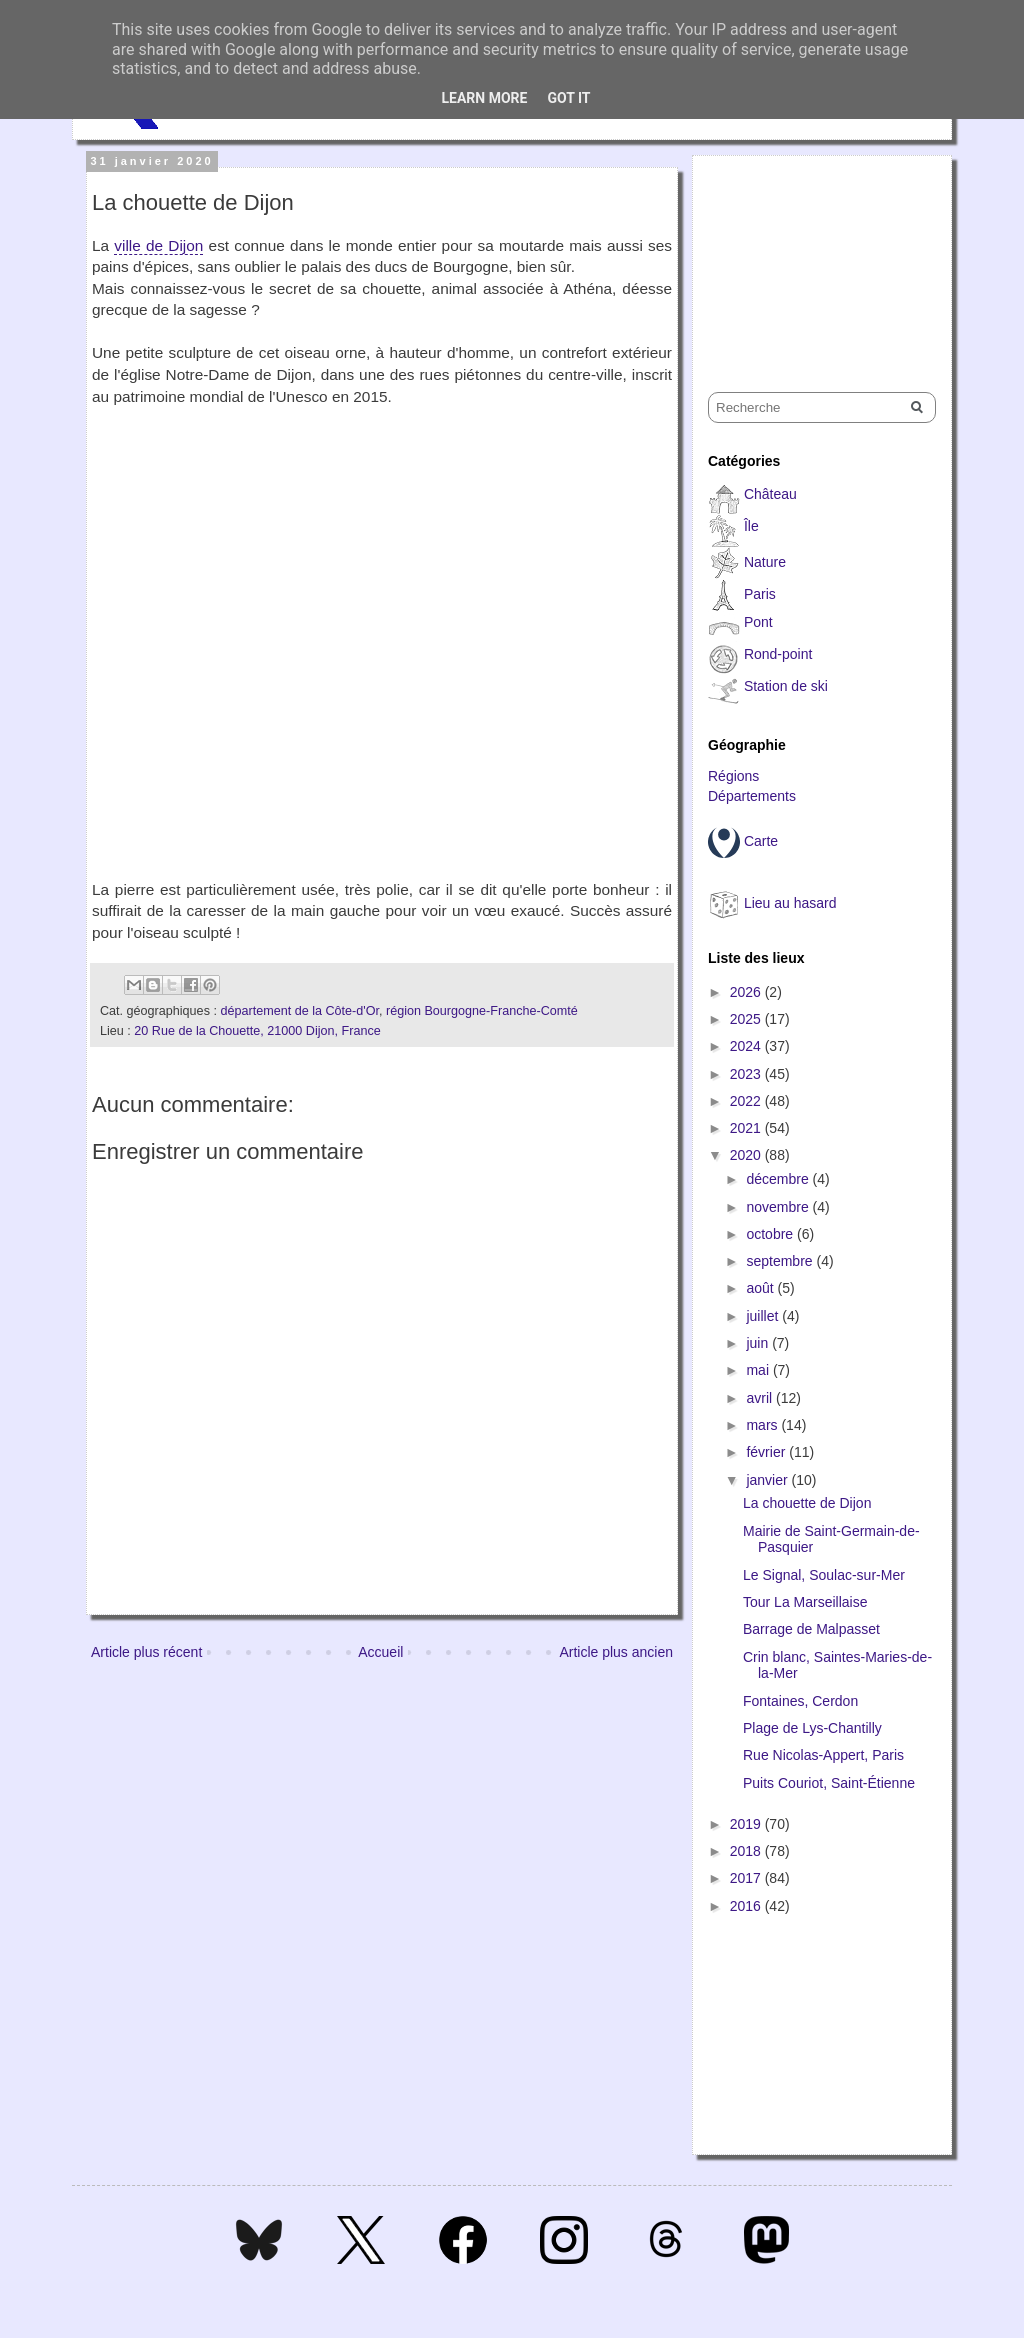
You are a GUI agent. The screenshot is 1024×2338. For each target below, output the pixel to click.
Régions (733, 776)
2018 (747, 1851)
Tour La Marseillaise (805, 1602)
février (767, 1452)
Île (751, 526)
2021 (747, 1128)
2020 (747, 1155)
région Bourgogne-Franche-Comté (482, 1011)
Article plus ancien (616, 1652)
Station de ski (786, 686)
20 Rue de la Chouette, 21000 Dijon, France (257, 1031)
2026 (747, 992)
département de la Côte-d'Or (299, 1011)
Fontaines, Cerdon (800, 1701)
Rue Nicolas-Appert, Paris (823, 1755)
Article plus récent (146, 1652)
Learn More (484, 98)
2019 (747, 1824)
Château (770, 494)
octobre (771, 1234)
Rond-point (778, 654)
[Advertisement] (808, 256)
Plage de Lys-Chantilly (812, 1728)
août (761, 1288)
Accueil (380, 1652)
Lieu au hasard (790, 903)
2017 (747, 1878)
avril (761, 1398)
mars (763, 1425)
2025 (747, 1019)
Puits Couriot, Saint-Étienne (829, 1783)
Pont (758, 622)
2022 (747, 1101)
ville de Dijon (158, 245)
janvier (768, 1480)
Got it (568, 98)
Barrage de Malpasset (811, 1629)
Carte (761, 841)
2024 (747, 1046)
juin (759, 1343)
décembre (779, 1179)
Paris (760, 594)
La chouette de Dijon (807, 1503)
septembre (781, 1261)
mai (759, 1370)
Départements (752, 796)
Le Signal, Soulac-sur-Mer (824, 1575)
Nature (765, 562)
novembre (779, 1207)
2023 (747, 1074)
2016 (747, 1906)
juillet (764, 1316)
